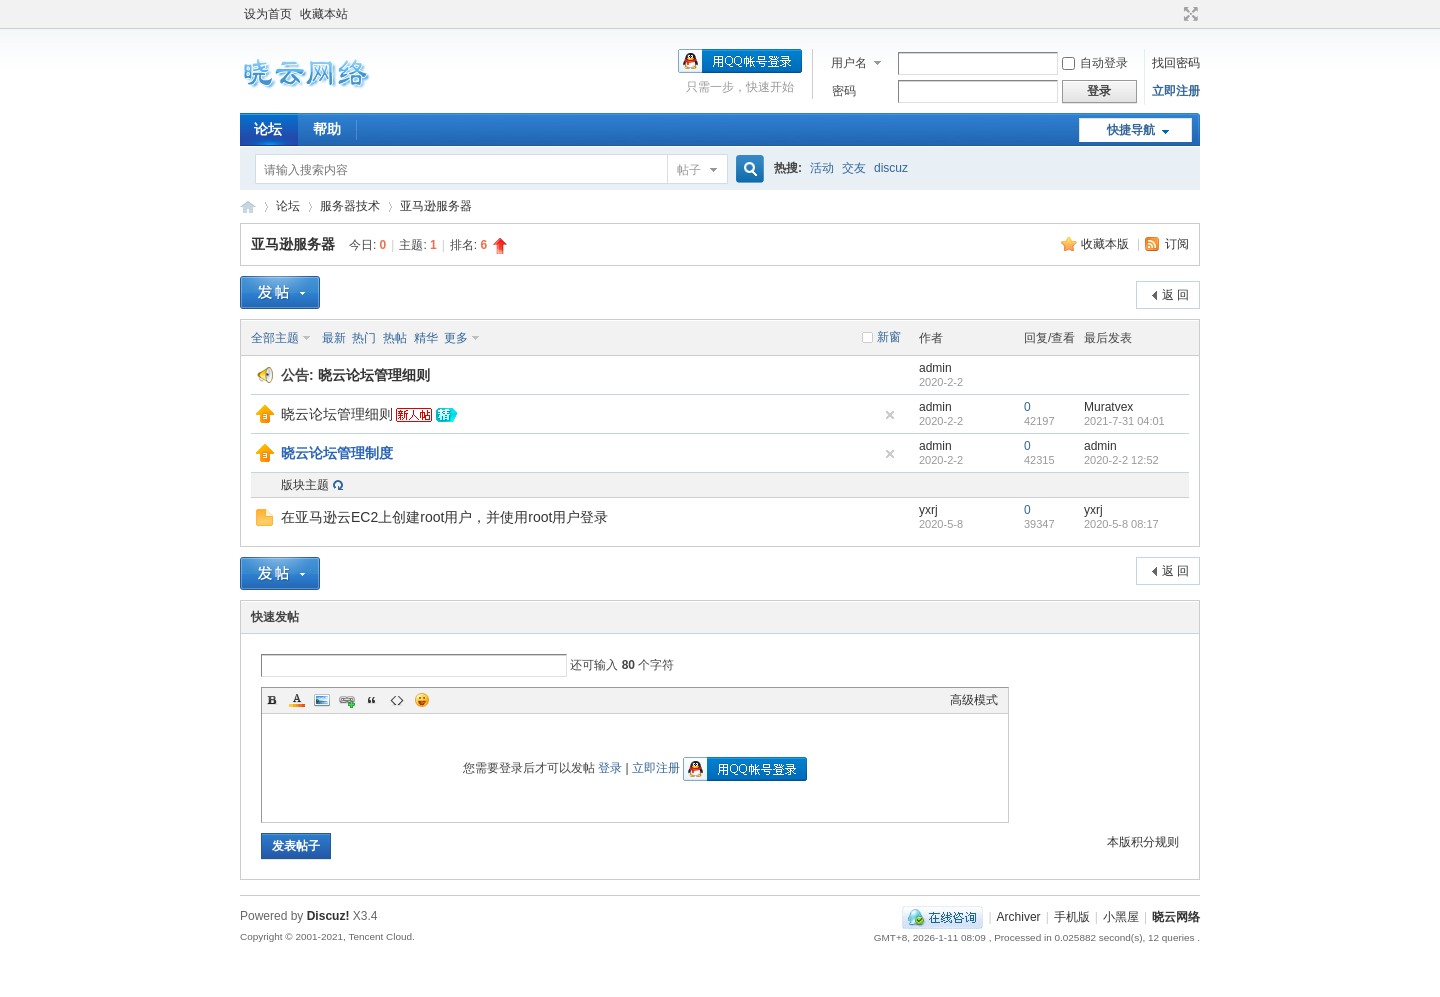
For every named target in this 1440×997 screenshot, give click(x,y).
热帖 (395, 338)
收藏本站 (324, 14)
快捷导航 (1131, 130)
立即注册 (1176, 91)
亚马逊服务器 (436, 206)
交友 (854, 168)
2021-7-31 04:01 (1124, 421)
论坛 (268, 129)
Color (297, 700)
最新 (334, 338)
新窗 (889, 337)
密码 (844, 91)
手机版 (1072, 917)
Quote (372, 700)
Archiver (1019, 917)
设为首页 (268, 14)
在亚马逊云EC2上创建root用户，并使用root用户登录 (444, 517)
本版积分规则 (1143, 842)
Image (322, 700)
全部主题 (275, 338)
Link (347, 700)
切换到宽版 (1188, 14)
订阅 (1177, 244)
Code (397, 700)
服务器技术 (350, 206)
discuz (891, 168)
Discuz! (328, 916)
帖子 (689, 170)
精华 (426, 338)
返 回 (1175, 295)
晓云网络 (248, 206)
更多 (456, 338)
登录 (610, 768)
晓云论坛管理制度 (337, 453)
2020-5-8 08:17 (1121, 524)
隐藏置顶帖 (890, 415)
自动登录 (1095, 63)
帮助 (327, 129)
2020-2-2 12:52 (1121, 460)
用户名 (849, 63)
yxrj (928, 510)
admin (935, 368)
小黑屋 (1121, 917)
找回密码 (1176, 63)
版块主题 (305, 485)
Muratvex (1108, 407)
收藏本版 (1106, 244)
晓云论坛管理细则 (374, 375)
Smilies (422, 700)
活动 (822, 168)
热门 (364, 338)
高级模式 (974, 700)
